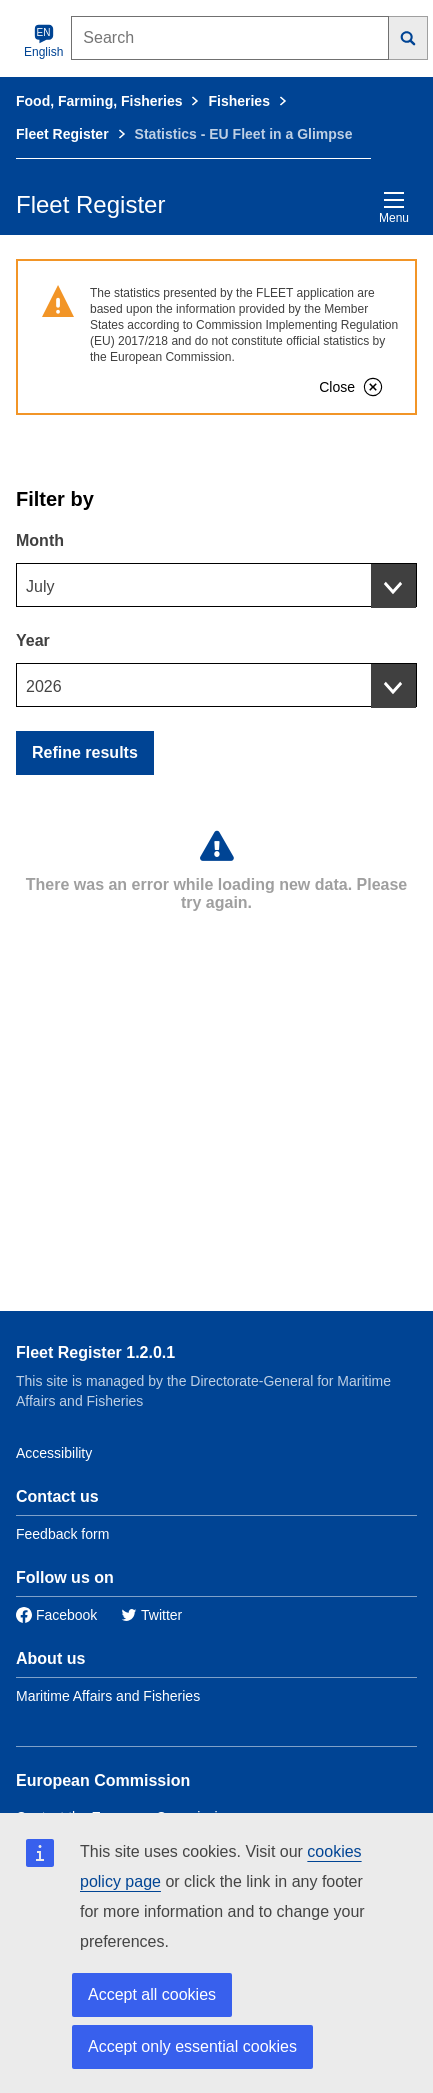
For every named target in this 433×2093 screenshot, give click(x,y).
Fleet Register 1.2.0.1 (95, 1352)
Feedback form (62, 1534)
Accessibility (54, 1453)
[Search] (408, 38)
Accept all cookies (152, 1994)
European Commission (103, 1780)
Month (40, 540)
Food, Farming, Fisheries (99, 101)
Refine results (85, 752)
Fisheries (238, 101)
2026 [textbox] (44, 686)
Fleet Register (62, 134)
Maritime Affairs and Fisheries (108, 1696)
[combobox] (216, 585)
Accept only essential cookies (192, 2046)
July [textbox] (40, 586)
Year (33, 640)
